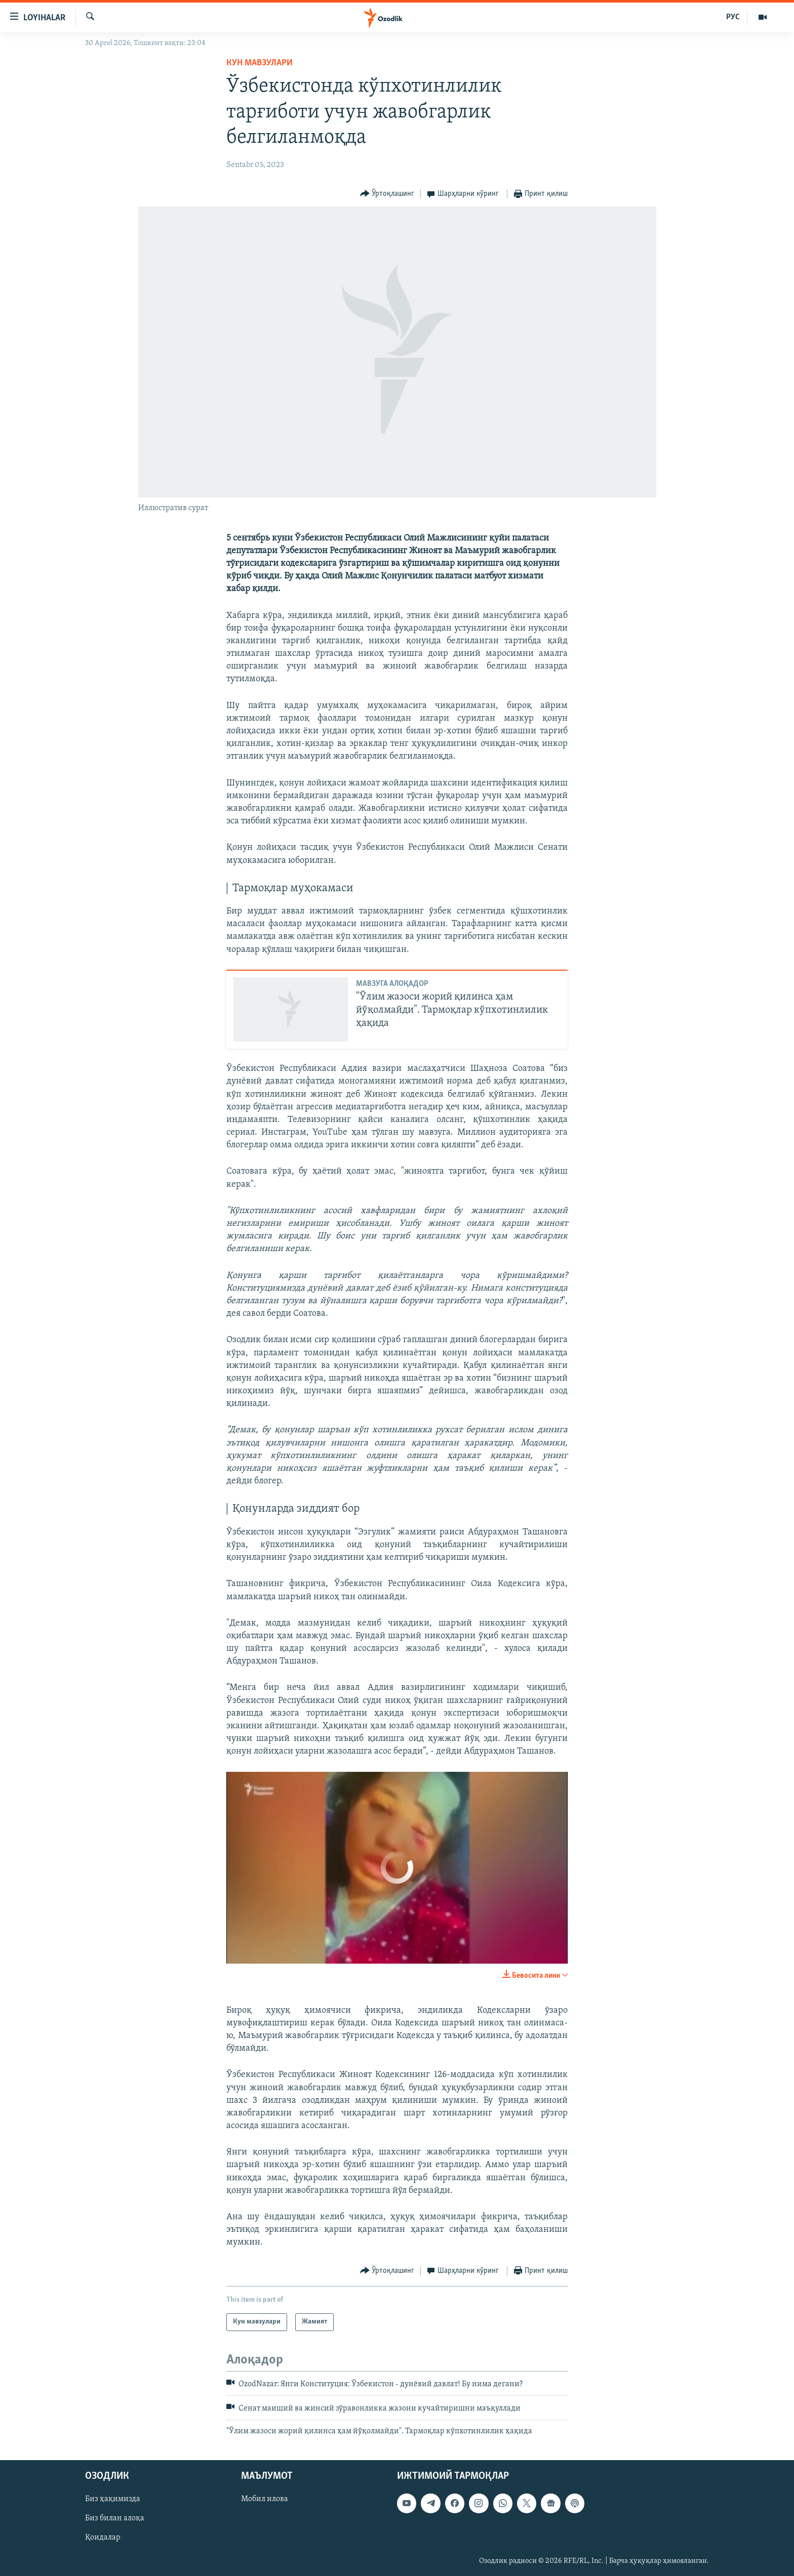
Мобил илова (264, 2499)
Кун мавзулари (259, 63)
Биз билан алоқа (114, 2518)
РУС (733, 17)
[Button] (387, 194)
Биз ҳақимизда (112, 2499)
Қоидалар (103, 2537)
